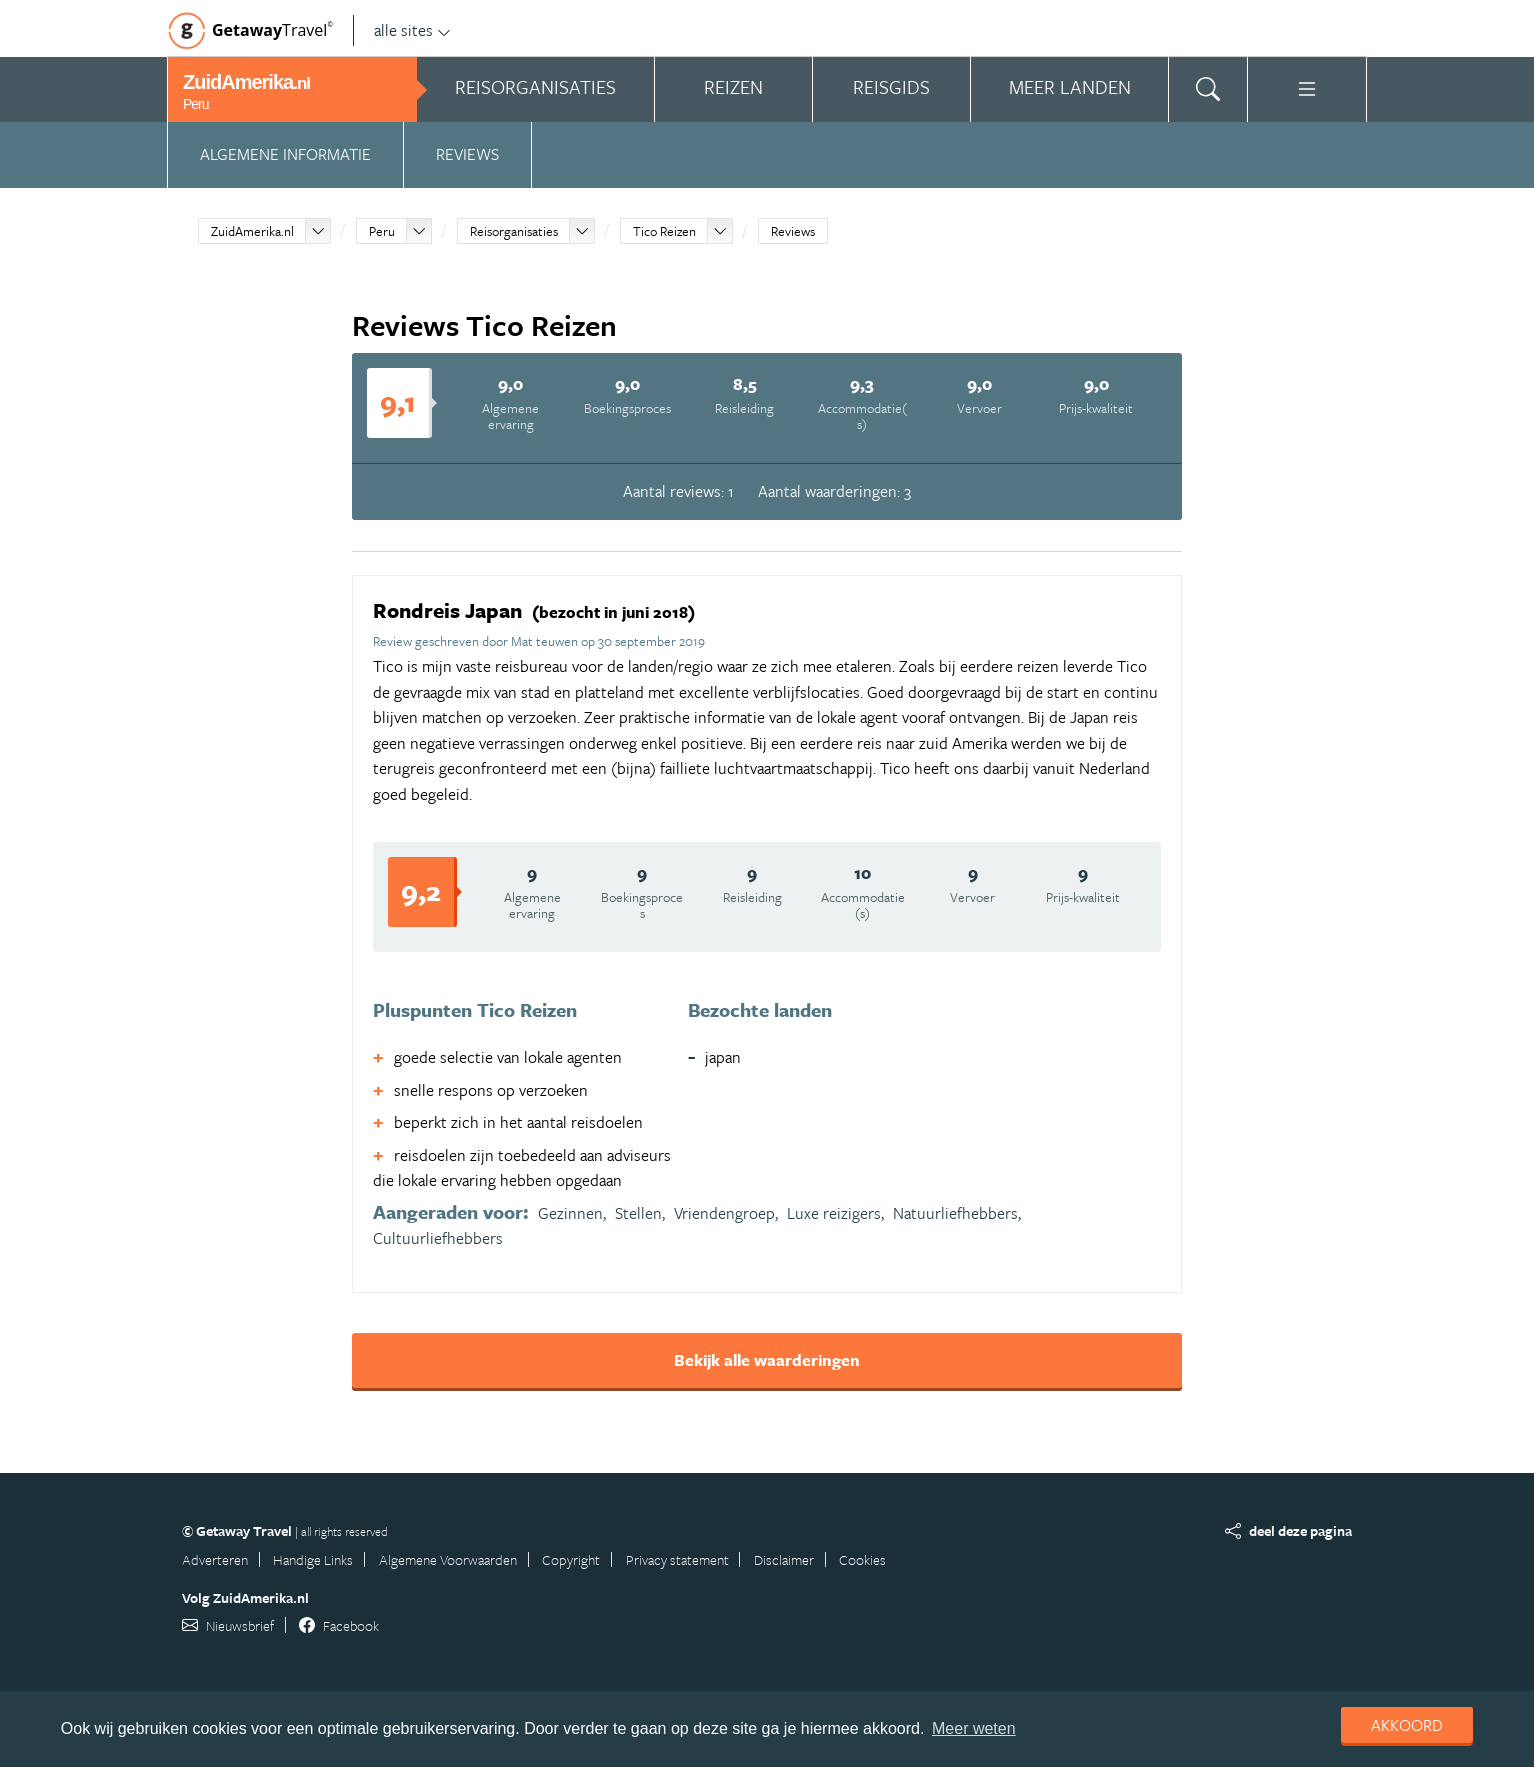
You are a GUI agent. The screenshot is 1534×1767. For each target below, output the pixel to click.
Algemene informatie (285, 154)
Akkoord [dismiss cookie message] (1407, 1725)
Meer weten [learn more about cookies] (974, 1728)
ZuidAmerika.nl (252, 231)
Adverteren (215, 1559)
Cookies (862, 1559)
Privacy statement (677, 1559)
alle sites (412, 30)
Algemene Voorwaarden (448, 1559)
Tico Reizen (664, 231)
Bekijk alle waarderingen (767, 1360)
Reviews (467, 154)
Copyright (571, 1559)
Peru (382, 231)
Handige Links (313, 1559)
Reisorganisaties (514, 231)
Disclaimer (784, 1559)
